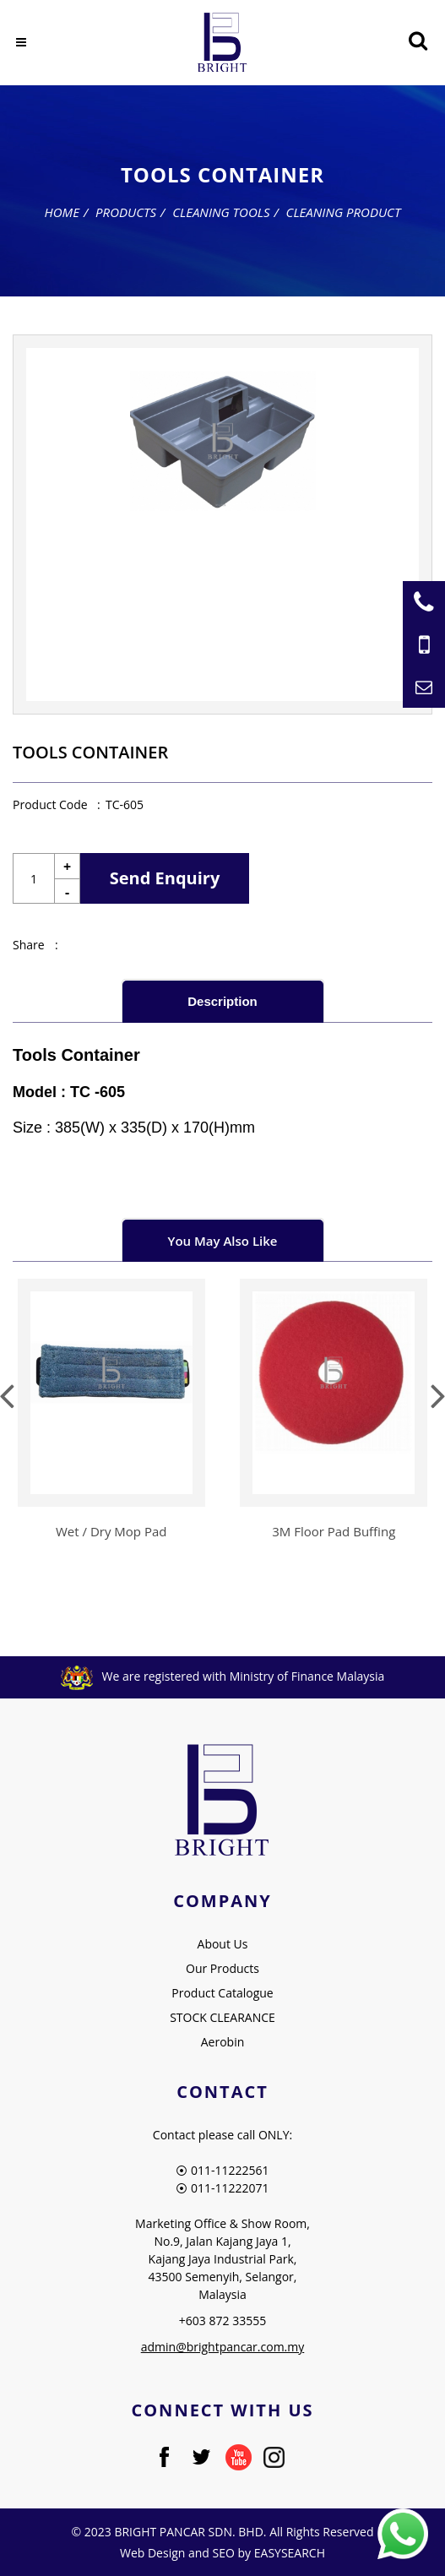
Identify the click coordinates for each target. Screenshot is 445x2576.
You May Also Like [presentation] (223, 1240)
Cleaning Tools (220, 212)
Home (62, 212)
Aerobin (223, 2042)
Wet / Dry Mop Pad (111, 1531)
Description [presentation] (222, 1001)
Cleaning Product (343, 212)
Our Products (222, 1968)
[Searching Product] (418, 41)
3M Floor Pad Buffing (333, 1531)
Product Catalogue (222, 1993)
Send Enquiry (165, 878)
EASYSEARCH (289, 2553)
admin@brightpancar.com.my (223, 2347)
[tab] (223, 1000)
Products (125, 212)
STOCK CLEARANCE (222, 2017)
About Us (223, 1944)
